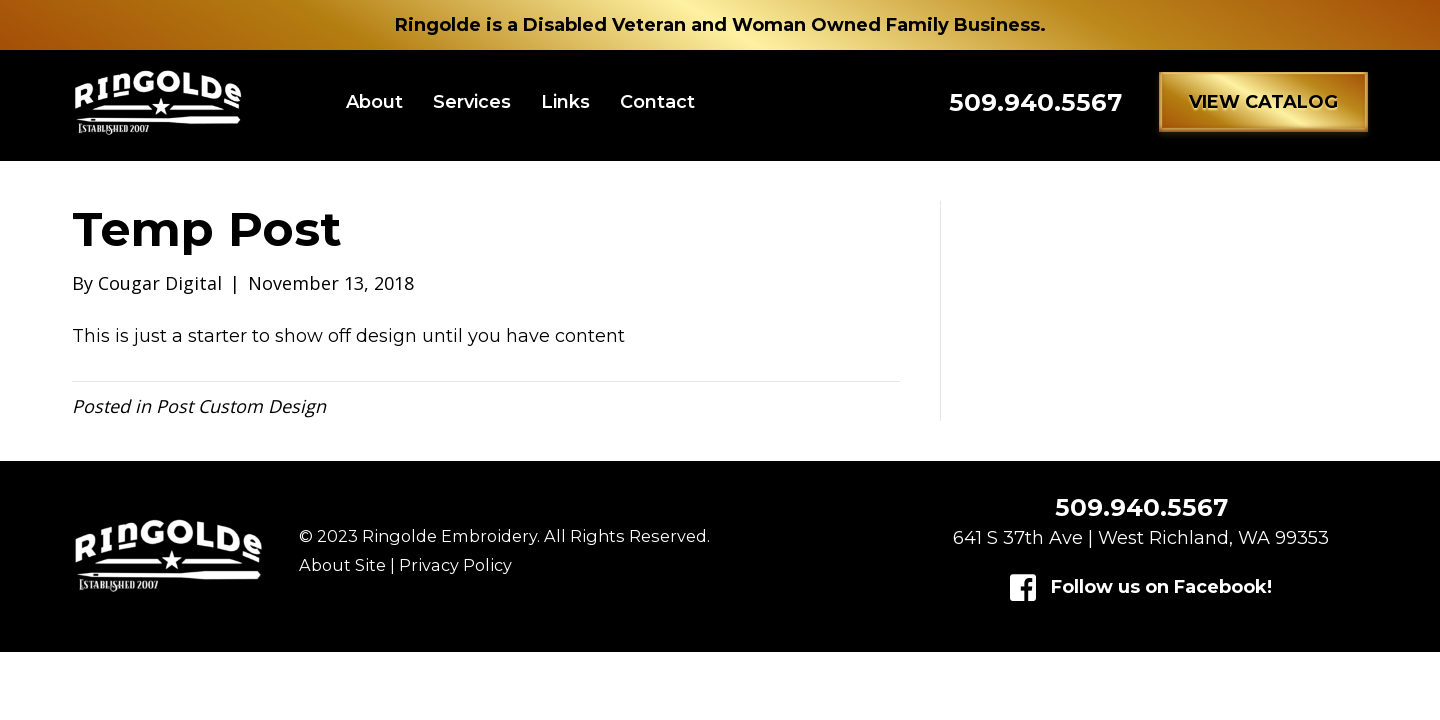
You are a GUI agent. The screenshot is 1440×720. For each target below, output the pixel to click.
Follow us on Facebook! (1161, 597)
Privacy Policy (455, 575)
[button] (1263, 107)
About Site (342, 575)
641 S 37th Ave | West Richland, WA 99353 (1141, 548)
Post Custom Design (241, 416)
